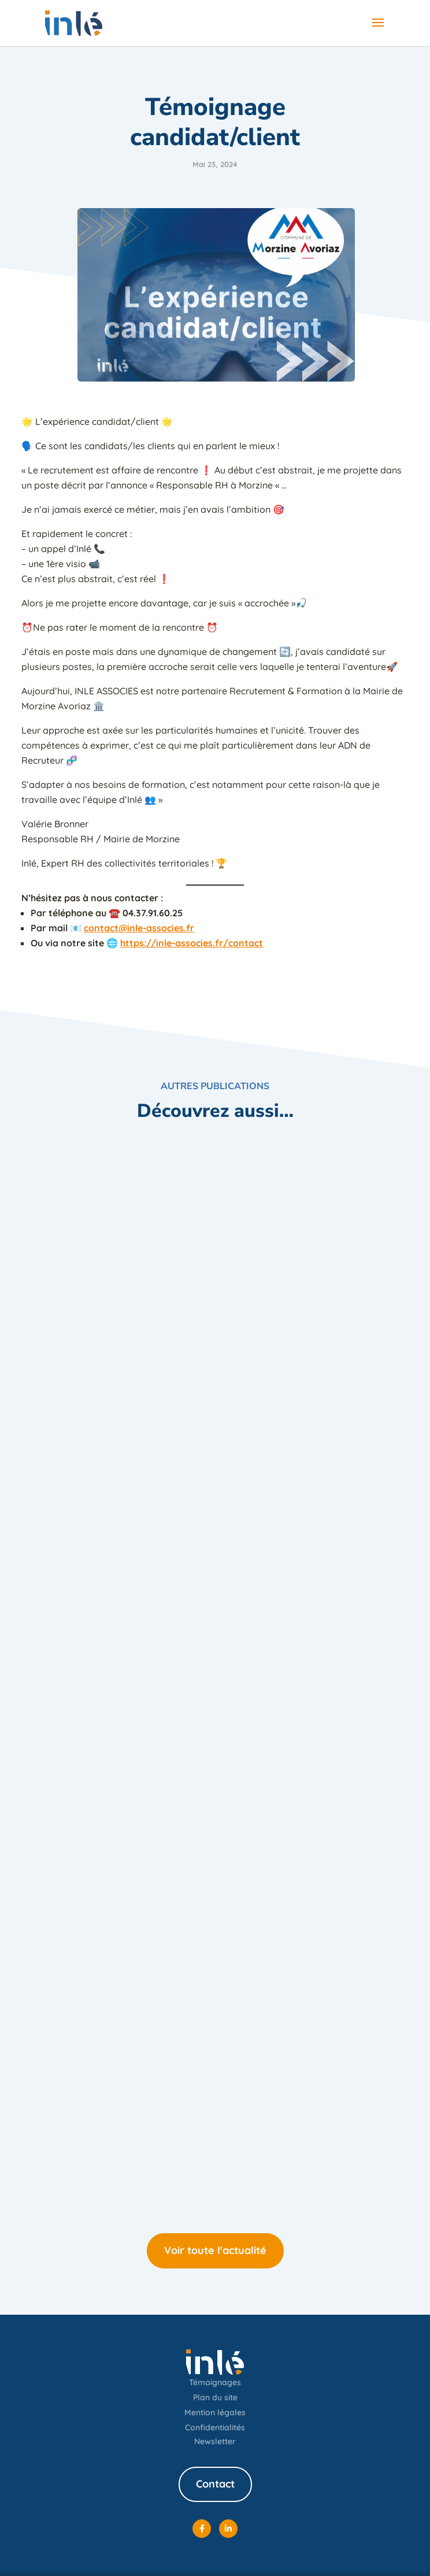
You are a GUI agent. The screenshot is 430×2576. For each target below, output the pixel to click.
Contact (215, 2483)
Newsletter (215, 2441)
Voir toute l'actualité (215, 2250)
